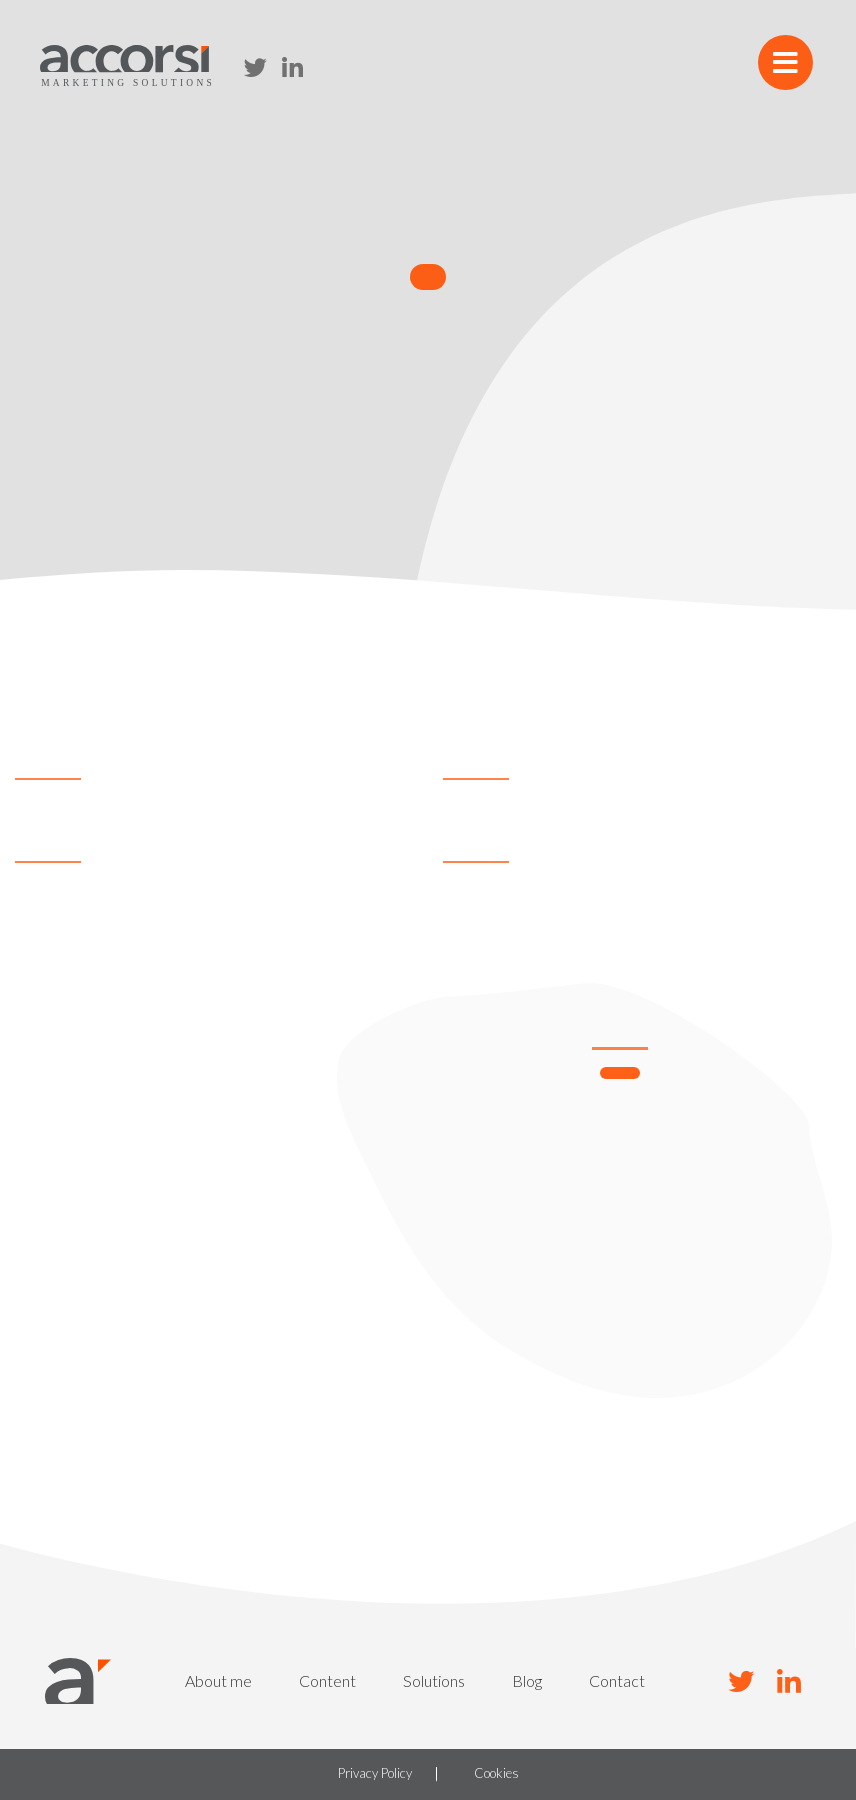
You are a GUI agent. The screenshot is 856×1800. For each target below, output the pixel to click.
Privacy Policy (375, 1774)
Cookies (496, 1774)
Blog (527, 1680)
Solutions (434, 1680)
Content (327, 1680)
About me (218, 1680)
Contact (617, 1680)
